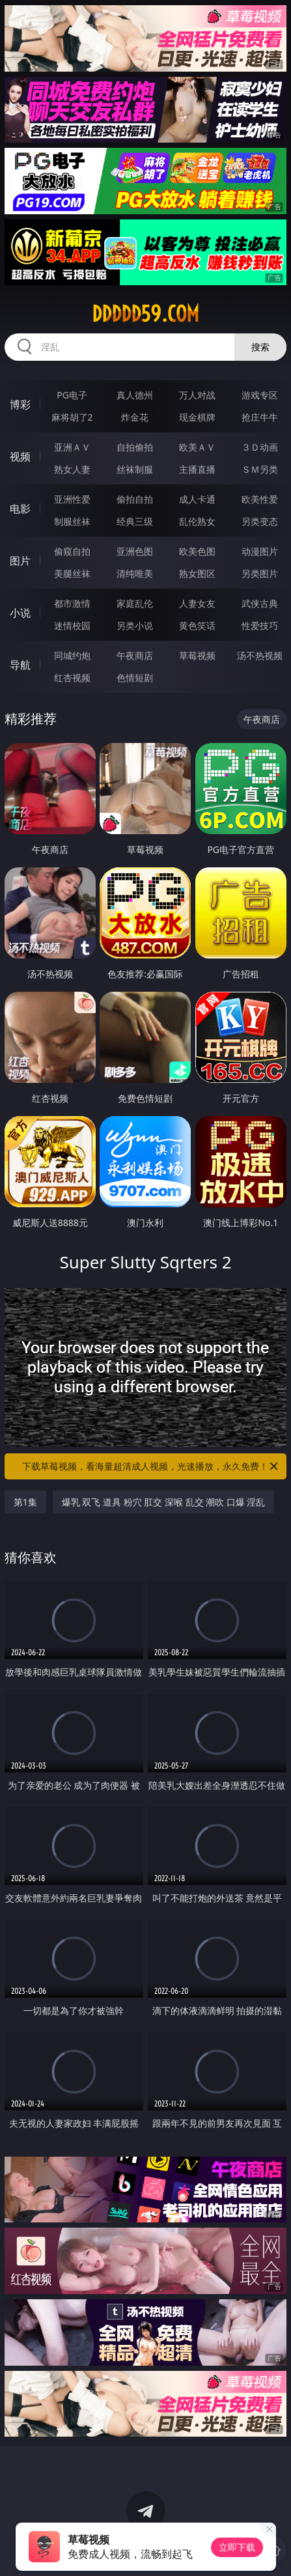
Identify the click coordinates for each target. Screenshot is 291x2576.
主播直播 (197, 469)
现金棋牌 (197, 417)
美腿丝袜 (72, 573)
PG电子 (72, 395)
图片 (20, 560)
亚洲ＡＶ (72, 447)
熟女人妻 (72, 469)
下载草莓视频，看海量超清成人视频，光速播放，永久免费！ (151, 1466)
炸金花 (134, 417)
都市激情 (72, 603)
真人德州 (135, 395)
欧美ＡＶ (197, 447)
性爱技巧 (260, 625)
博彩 (20, 404)
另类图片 (260, 573)
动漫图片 (260, 551)
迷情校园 (72, 625)
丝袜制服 (135, 469)
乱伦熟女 (197, 521)
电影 (20, 508)
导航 (20, 665)
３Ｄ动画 (260, 447)
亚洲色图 (135, 551)
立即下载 (237, 2547)
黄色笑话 (197, 625)
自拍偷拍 (135, 447)
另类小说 (135, 625)
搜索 (260, 347)
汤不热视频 (260, 655)
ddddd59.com (145, 314)
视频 (20, 456)
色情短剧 (135, 677)
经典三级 (135, 521)
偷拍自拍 (135, 499)
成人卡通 (197, 499)
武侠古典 (260, 603)
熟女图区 (197, 573)
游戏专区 (260, 395)
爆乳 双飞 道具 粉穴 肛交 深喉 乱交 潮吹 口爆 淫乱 (164, 1502)
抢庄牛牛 (260, 417)
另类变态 (260, 521)
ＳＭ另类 (260, 469)
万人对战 (197, 395)
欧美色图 (197, 551)
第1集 (25, 1502)
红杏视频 (72, 677)
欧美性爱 (260, 499)
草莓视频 (197, 655)
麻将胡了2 (72, 417)
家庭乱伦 (135, 603)
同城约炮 (72, 655)
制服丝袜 (72, 521)
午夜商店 (135, 655)
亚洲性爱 (72, 499)
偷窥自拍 (72, 551)
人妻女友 (197, 603)
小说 (20, 613)
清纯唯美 (135, 573)
